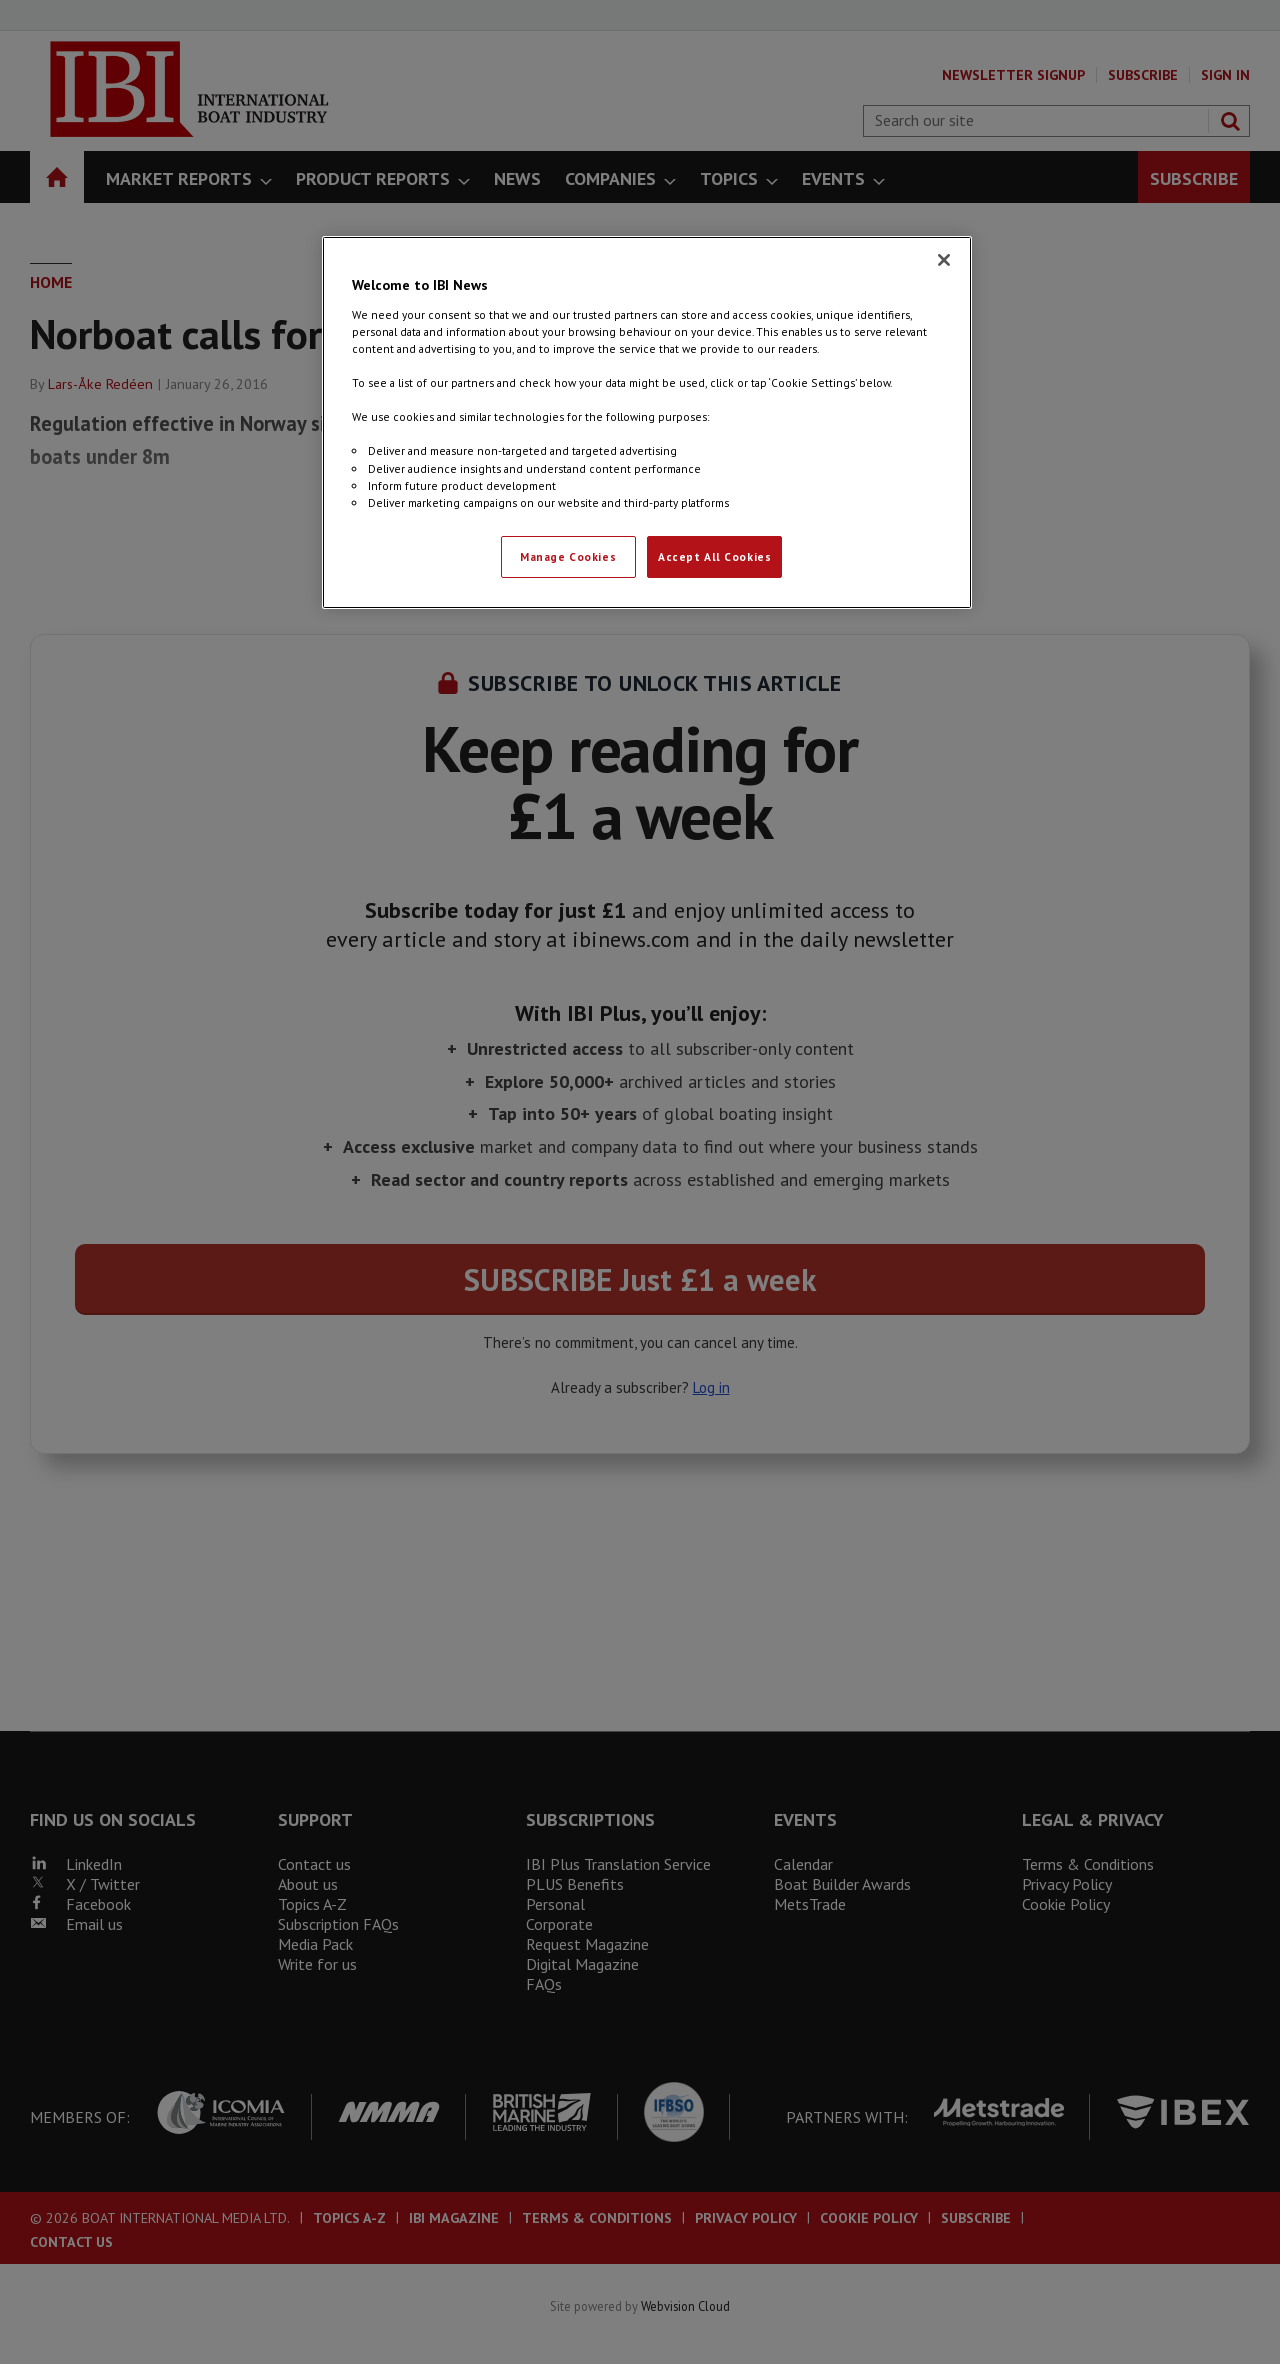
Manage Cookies (568, 556)
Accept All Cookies (714, 556)
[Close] (944, 260)
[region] (647, 422)
